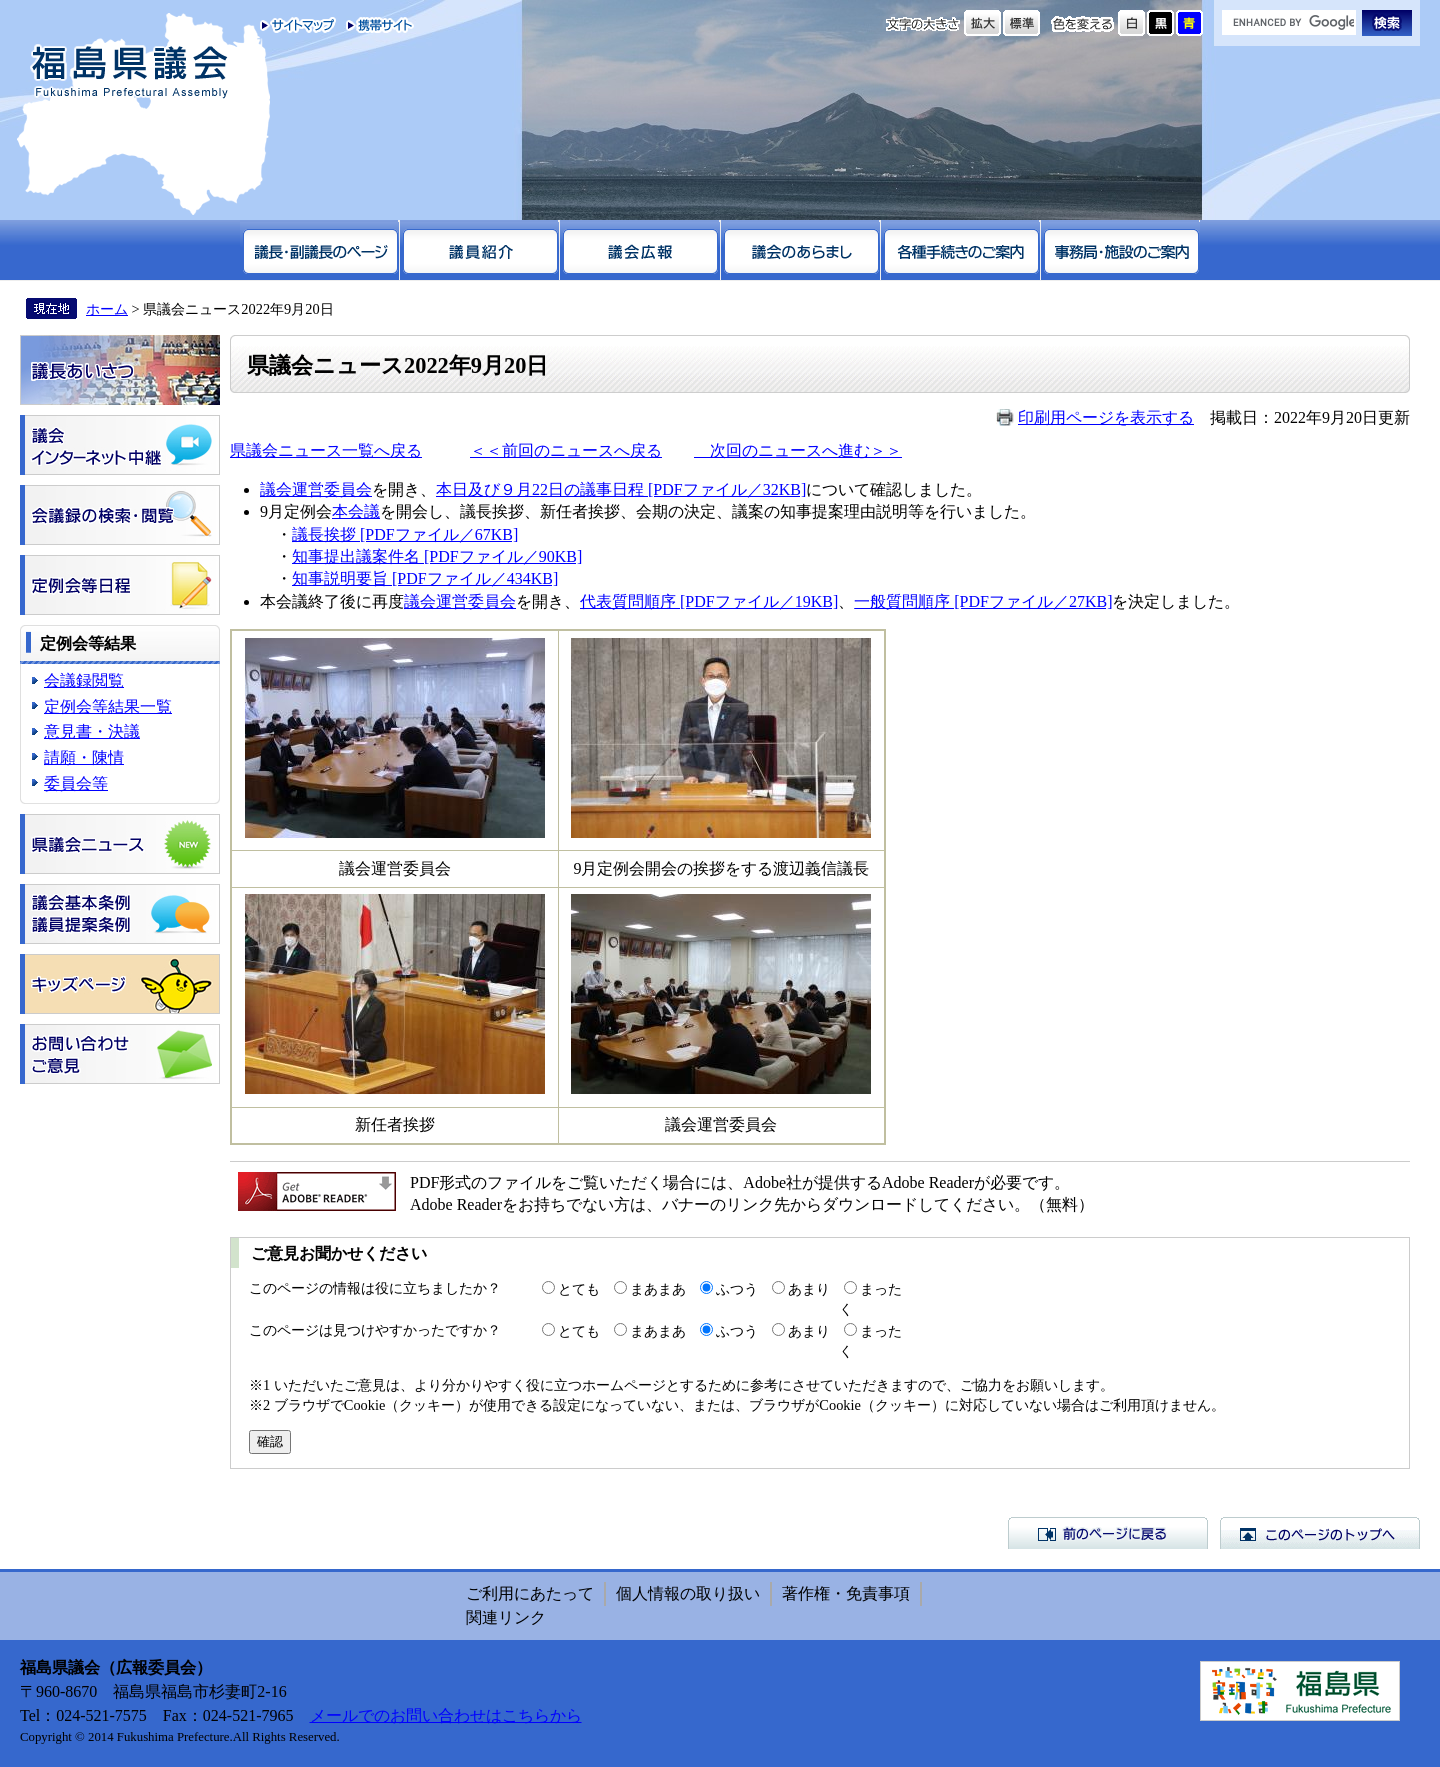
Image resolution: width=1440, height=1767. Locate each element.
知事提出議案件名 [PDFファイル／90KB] (437, 556)
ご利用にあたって (530, 1593)
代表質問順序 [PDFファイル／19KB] (709, 601)
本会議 (356, 511)
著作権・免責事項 (846, 1593)
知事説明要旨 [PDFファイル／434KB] (425, 578)
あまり (809, 1289)
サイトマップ (298, 25)
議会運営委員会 (316, 489)
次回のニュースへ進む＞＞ (798, 450)
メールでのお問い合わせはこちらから (446, 1715)
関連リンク (506, 1617)
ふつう (737, 1289)
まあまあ (658, 1289)
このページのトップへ (1320, 1533)
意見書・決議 (92, 731)
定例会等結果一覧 (108, 706)
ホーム (107, 309)
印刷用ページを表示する (1106, 417)
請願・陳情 (84, 757)
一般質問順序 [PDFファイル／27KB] (983, 601)
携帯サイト (375, 25)
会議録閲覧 (84, 680)
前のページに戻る (1108, 1533)
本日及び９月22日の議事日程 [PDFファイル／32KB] (621, 489)
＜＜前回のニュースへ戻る (566, 450)
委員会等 (76, 783)
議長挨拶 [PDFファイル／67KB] (405, 534)
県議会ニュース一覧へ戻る (326, 450)
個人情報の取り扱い (688, 1593)
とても (579, 1289)
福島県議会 (130, 72)
